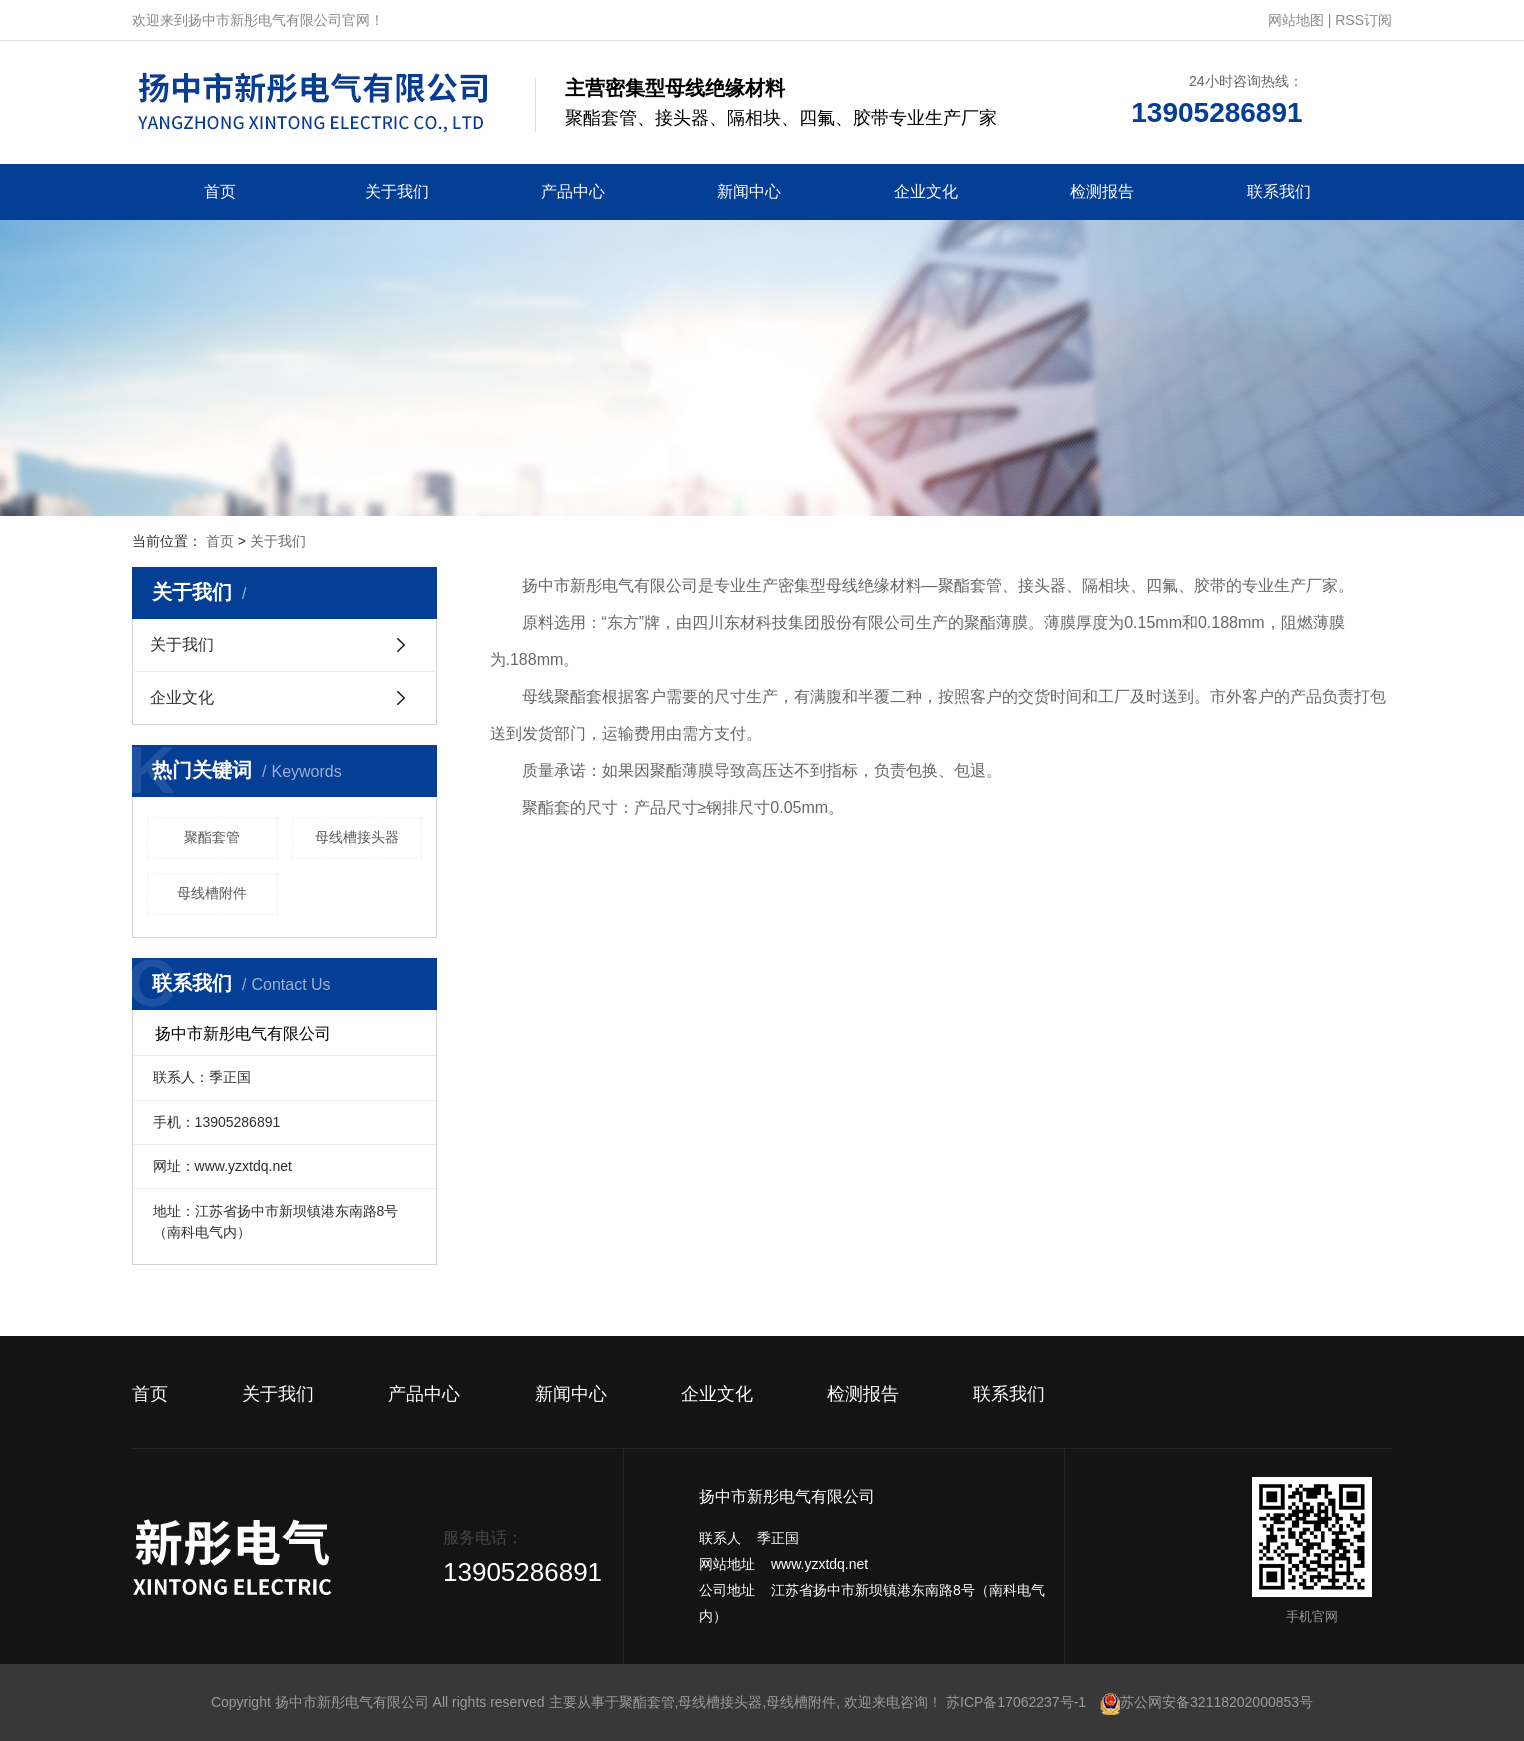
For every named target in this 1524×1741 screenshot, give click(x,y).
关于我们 (397, 191)
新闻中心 (749, 191)
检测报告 (1102, 191)
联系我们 (1279, 191)
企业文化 (926, 191)
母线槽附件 (212, 893)
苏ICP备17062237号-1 (1016, 1702)
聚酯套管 (212, 837)
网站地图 (1296, 20)
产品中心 (573, 191)
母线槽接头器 (357, 837)
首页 (220, 191)
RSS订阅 (1363, 20)
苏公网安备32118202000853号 (1206, 1702)
